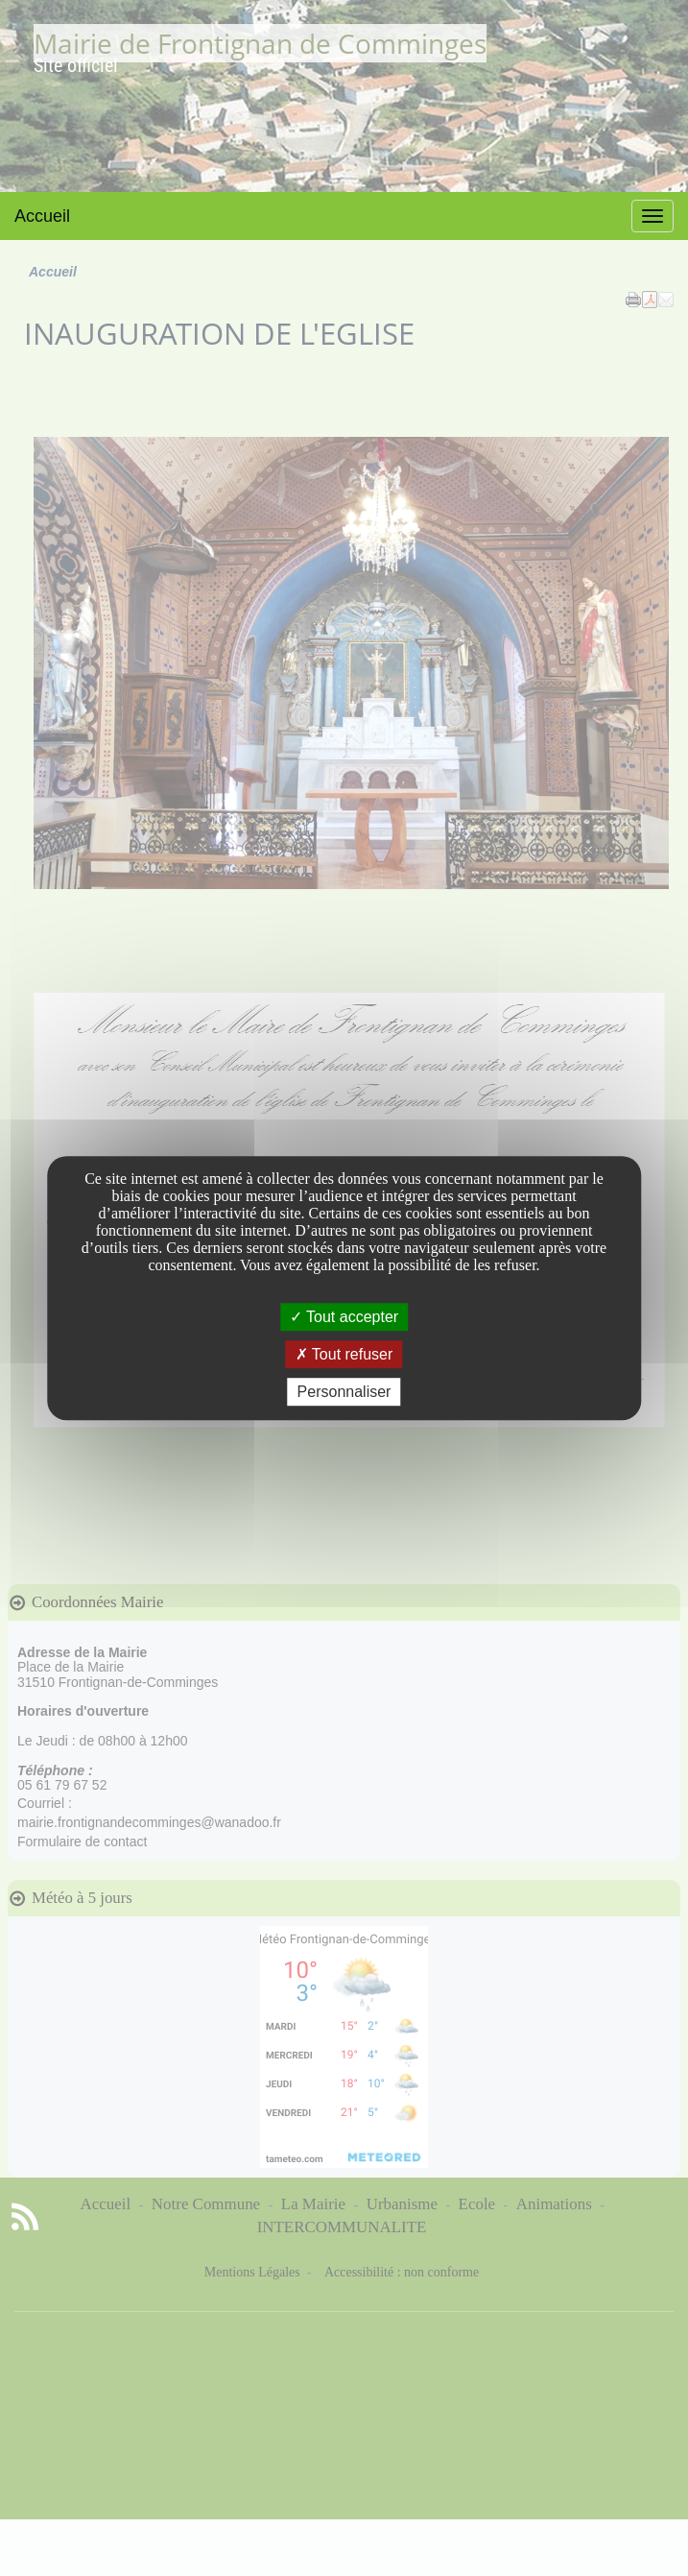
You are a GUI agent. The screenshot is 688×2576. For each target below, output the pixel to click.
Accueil (42, 216)
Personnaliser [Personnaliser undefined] (344, 1392)
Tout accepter (344, 1317)
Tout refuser (344, 1354)
